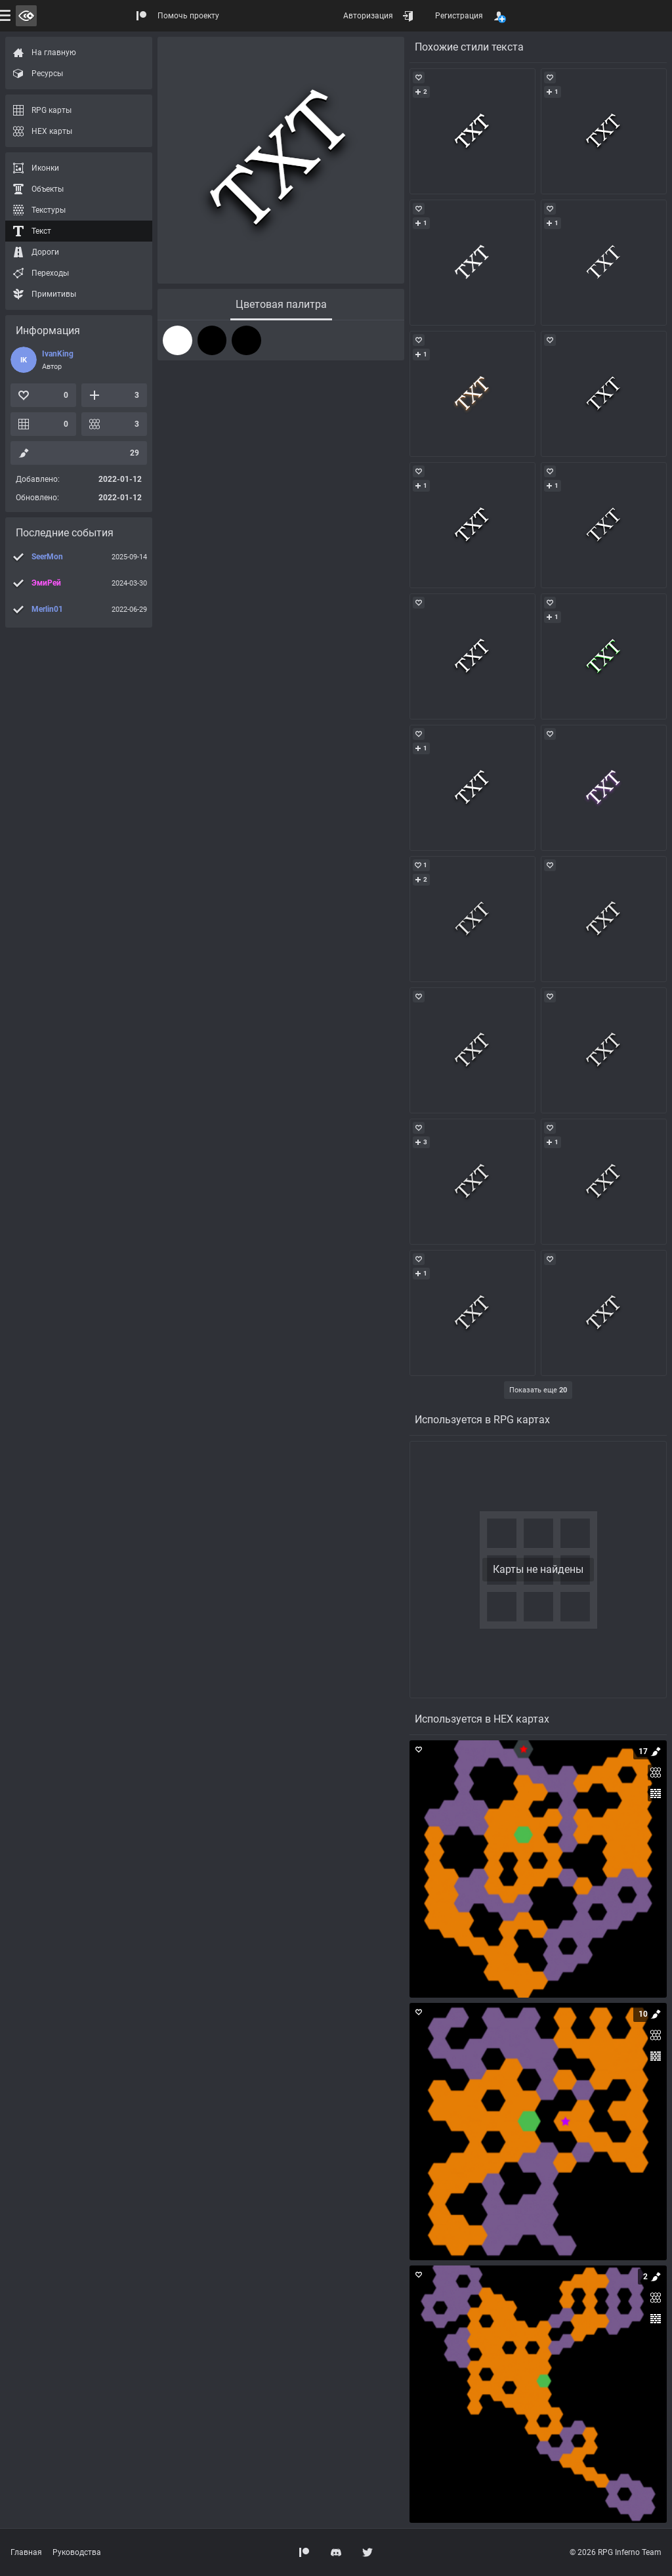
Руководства (76, 2552)
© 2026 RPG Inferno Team (616, 2552)
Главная (26, 2552)
